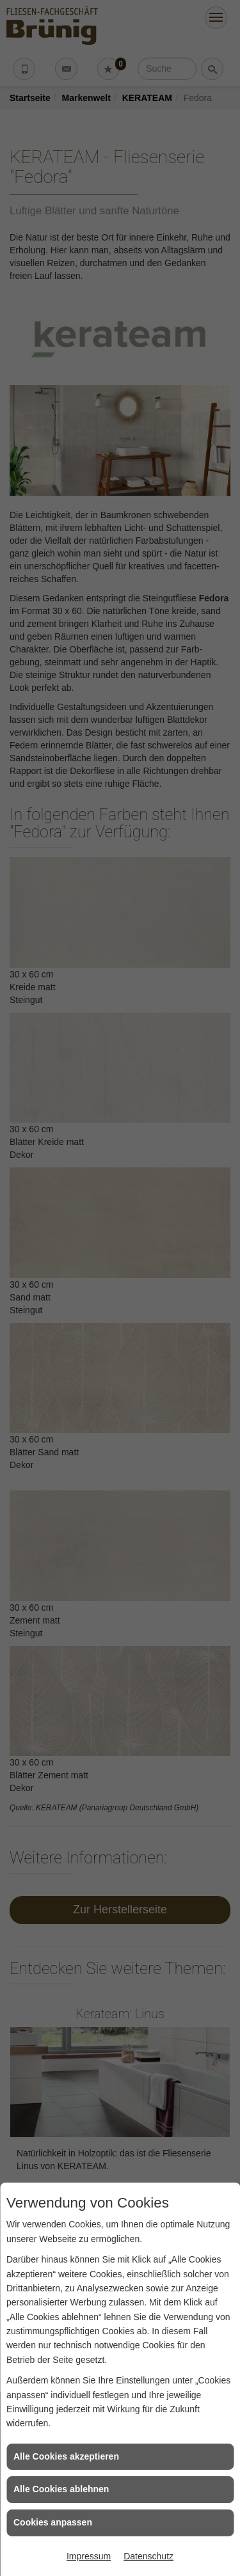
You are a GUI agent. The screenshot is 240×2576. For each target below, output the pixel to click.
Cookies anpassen (52, 2522)
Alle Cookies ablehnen (61, 2489)
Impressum (89, 2556)
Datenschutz (148, 2556)
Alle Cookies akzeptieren (66, 2456)
